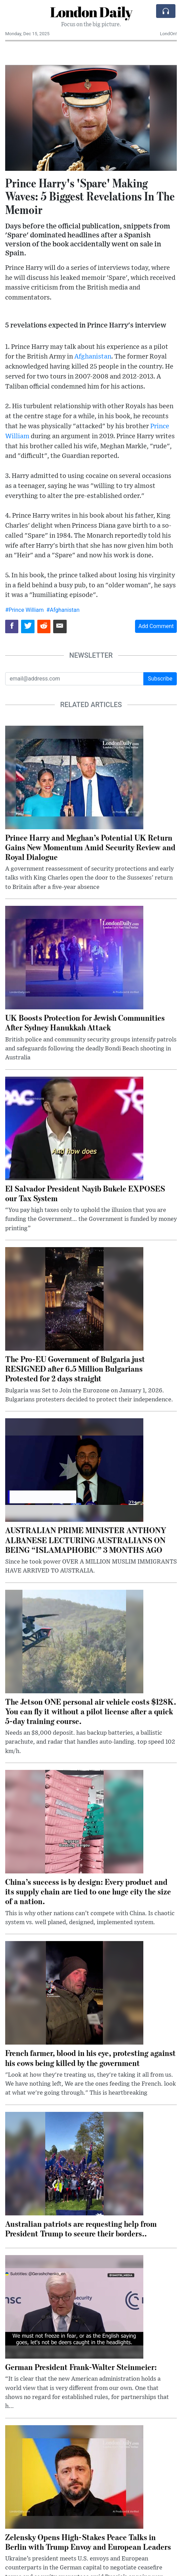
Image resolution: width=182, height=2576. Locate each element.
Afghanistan (92, 356)
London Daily (91, 11)
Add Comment (156, 626)
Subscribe (160, 678)
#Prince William (24, 610)
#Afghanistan (62, 610)
